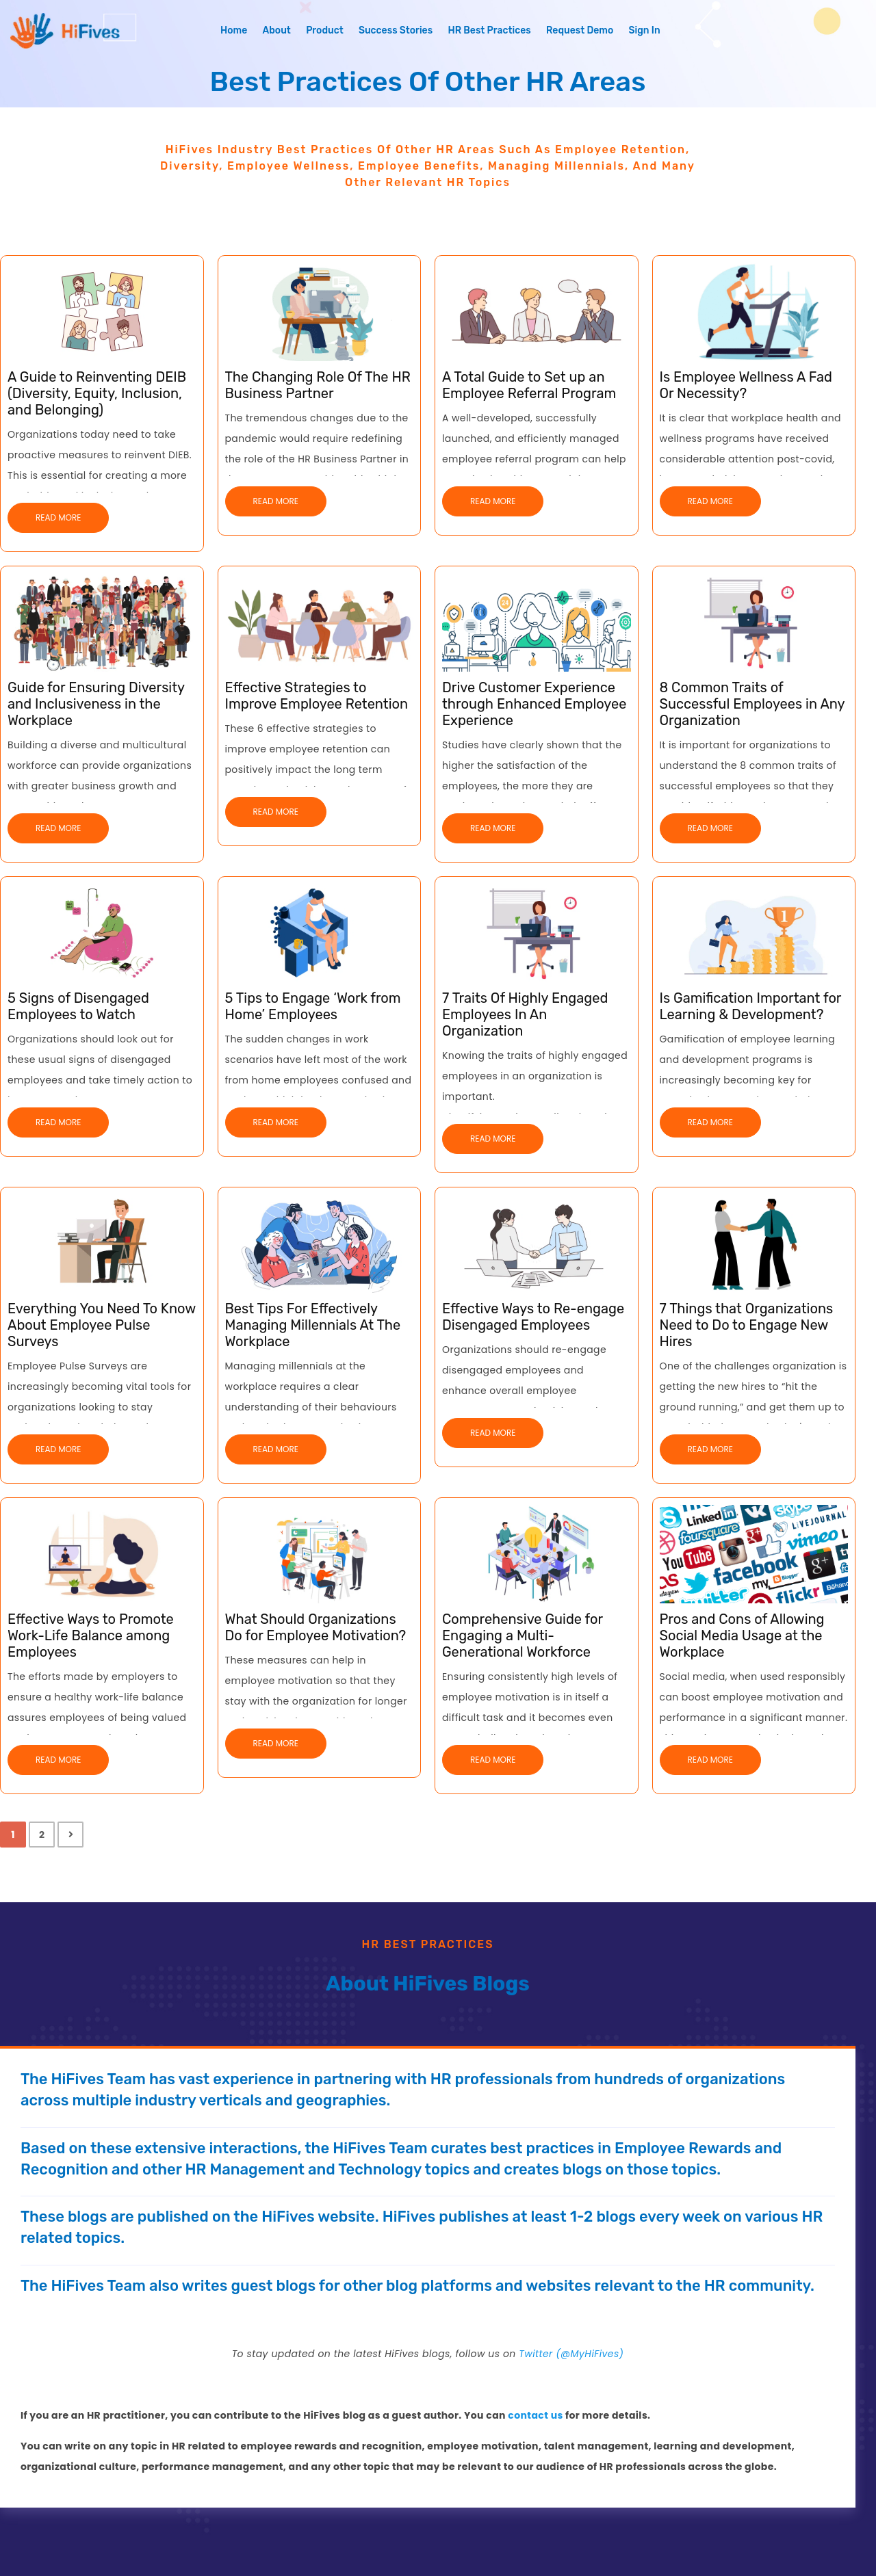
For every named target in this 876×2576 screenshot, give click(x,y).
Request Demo (579, 30)
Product (325, 30)
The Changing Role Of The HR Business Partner (318, 385)
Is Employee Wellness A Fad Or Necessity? (746, 385)
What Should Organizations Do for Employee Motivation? (316, 1627)
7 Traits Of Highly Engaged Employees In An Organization (525, 1014)
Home (233, 30)
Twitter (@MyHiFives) (571, 2354)
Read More (58, 517)
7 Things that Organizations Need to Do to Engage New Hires (747, 1325)
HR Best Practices (489, 30)
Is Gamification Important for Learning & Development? (751, 1006)
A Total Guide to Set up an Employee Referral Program (529, 385)
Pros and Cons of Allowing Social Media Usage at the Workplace (742, 1635)
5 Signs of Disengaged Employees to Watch (78, 1006)
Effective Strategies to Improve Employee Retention (317, 695)
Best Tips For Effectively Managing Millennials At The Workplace (313, 1325)
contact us (535, 2415)
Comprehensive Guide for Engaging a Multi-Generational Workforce (522, 1635)
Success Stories (396, 30)
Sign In (644, 30)
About (277, 30)
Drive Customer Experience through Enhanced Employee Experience (534, 703)
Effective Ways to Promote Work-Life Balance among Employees (91, 1635)
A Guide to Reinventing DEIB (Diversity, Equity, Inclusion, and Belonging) (97, 393)
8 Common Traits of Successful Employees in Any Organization (752, 703)
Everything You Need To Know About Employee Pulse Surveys (102, 1325)
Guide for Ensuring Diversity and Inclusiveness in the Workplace (96, 703)
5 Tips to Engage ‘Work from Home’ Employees (313, 1006)
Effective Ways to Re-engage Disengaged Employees (533, 1316)
